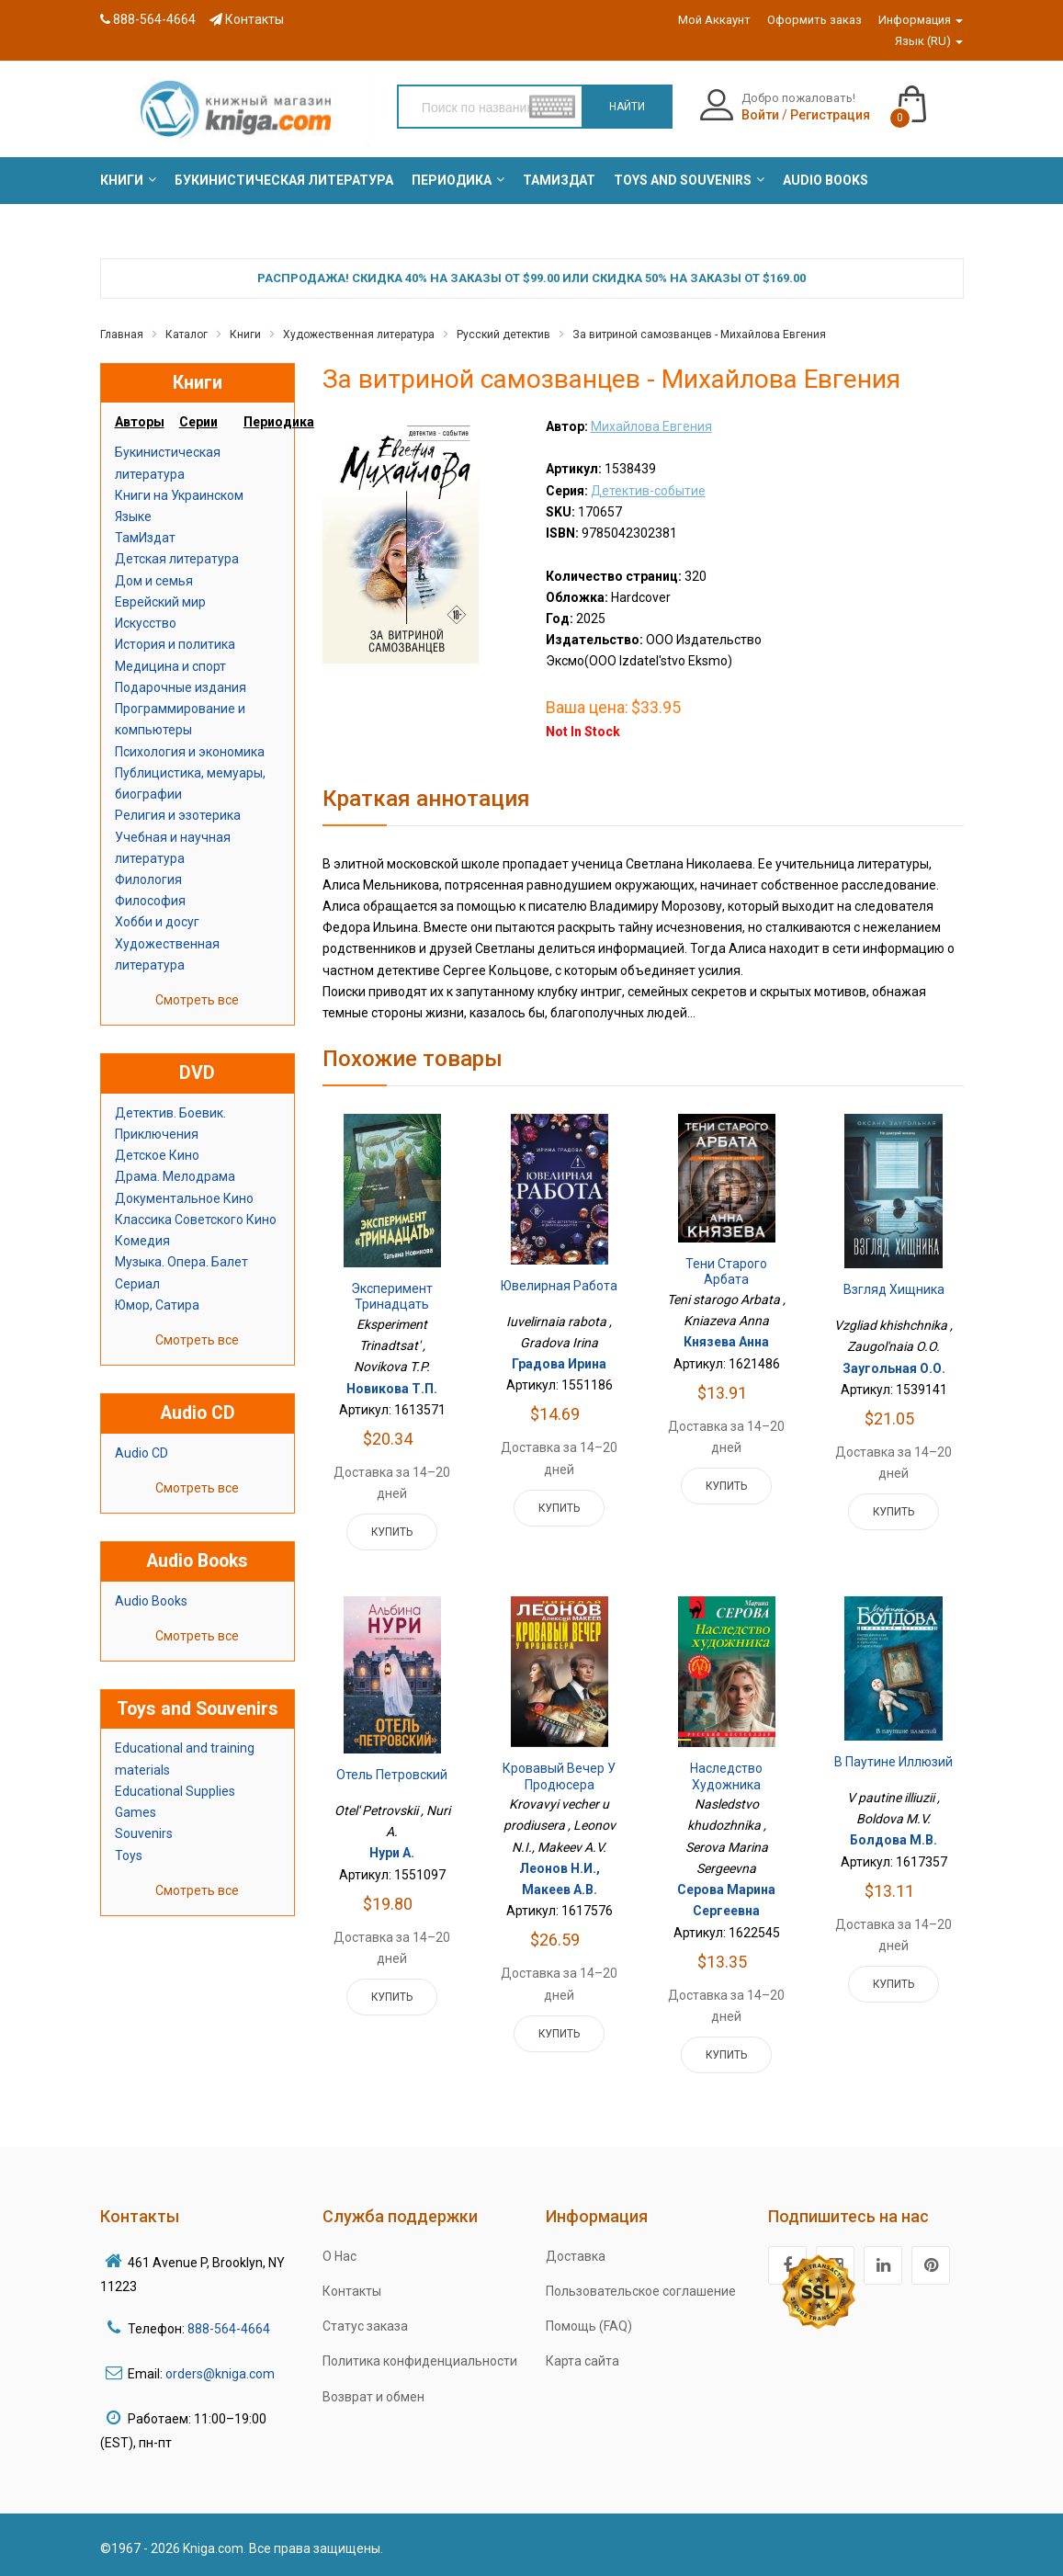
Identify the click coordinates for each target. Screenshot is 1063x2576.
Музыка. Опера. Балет (181, 1261)
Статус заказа (365, 2326)
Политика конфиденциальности (419, 2361)
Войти (760, 115)
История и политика (175, 644)
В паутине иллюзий (893, 1761)
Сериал (137, 1284)
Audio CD (141, 1453)
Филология (148, 879)
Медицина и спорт (170, 666)
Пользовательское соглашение (641, 2291)
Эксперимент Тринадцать (392, 1296)
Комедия (142, 1240)
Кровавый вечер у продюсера (559, 1776)
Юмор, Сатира (157, 1305)
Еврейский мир (160, 602)
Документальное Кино (184, 1198)
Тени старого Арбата (726, 1272)
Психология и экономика (190, 751)
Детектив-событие (648, 490)
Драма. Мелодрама (175, 1176)
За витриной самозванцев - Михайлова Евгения (699, 334)
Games (135, 1812)
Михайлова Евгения (651, 426)
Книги (245, 334)
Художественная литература (359, 334)
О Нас (339, 2256)
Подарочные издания (180, 687)
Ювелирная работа (559, 1285)
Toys (128, 1855)
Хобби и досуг (157, 921)
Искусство (145, 623)
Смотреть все (197, 1000)
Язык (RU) (929, 41)
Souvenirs (144, 1833)
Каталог (186, 334)
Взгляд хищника (893, 1289)
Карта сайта (582, 2361)
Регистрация (830, 115)
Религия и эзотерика (178, 815)
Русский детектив (503, 334)
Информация (920, 20)
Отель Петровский (391, 1774)
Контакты (246, 19)
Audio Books (151, 1601)
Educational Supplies (175, 1791)
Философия (150, 900)
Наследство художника (726, 1776)
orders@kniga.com (220, 2373)
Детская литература (177, 558)
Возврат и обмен (373, 2396)
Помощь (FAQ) (589, 2326)
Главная (121, 334)
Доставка (575, 2256)
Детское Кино (157, 1155)
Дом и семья (154, 580)
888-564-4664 (148, 19)
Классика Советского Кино (196, 1219)
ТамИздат (145, 537)
